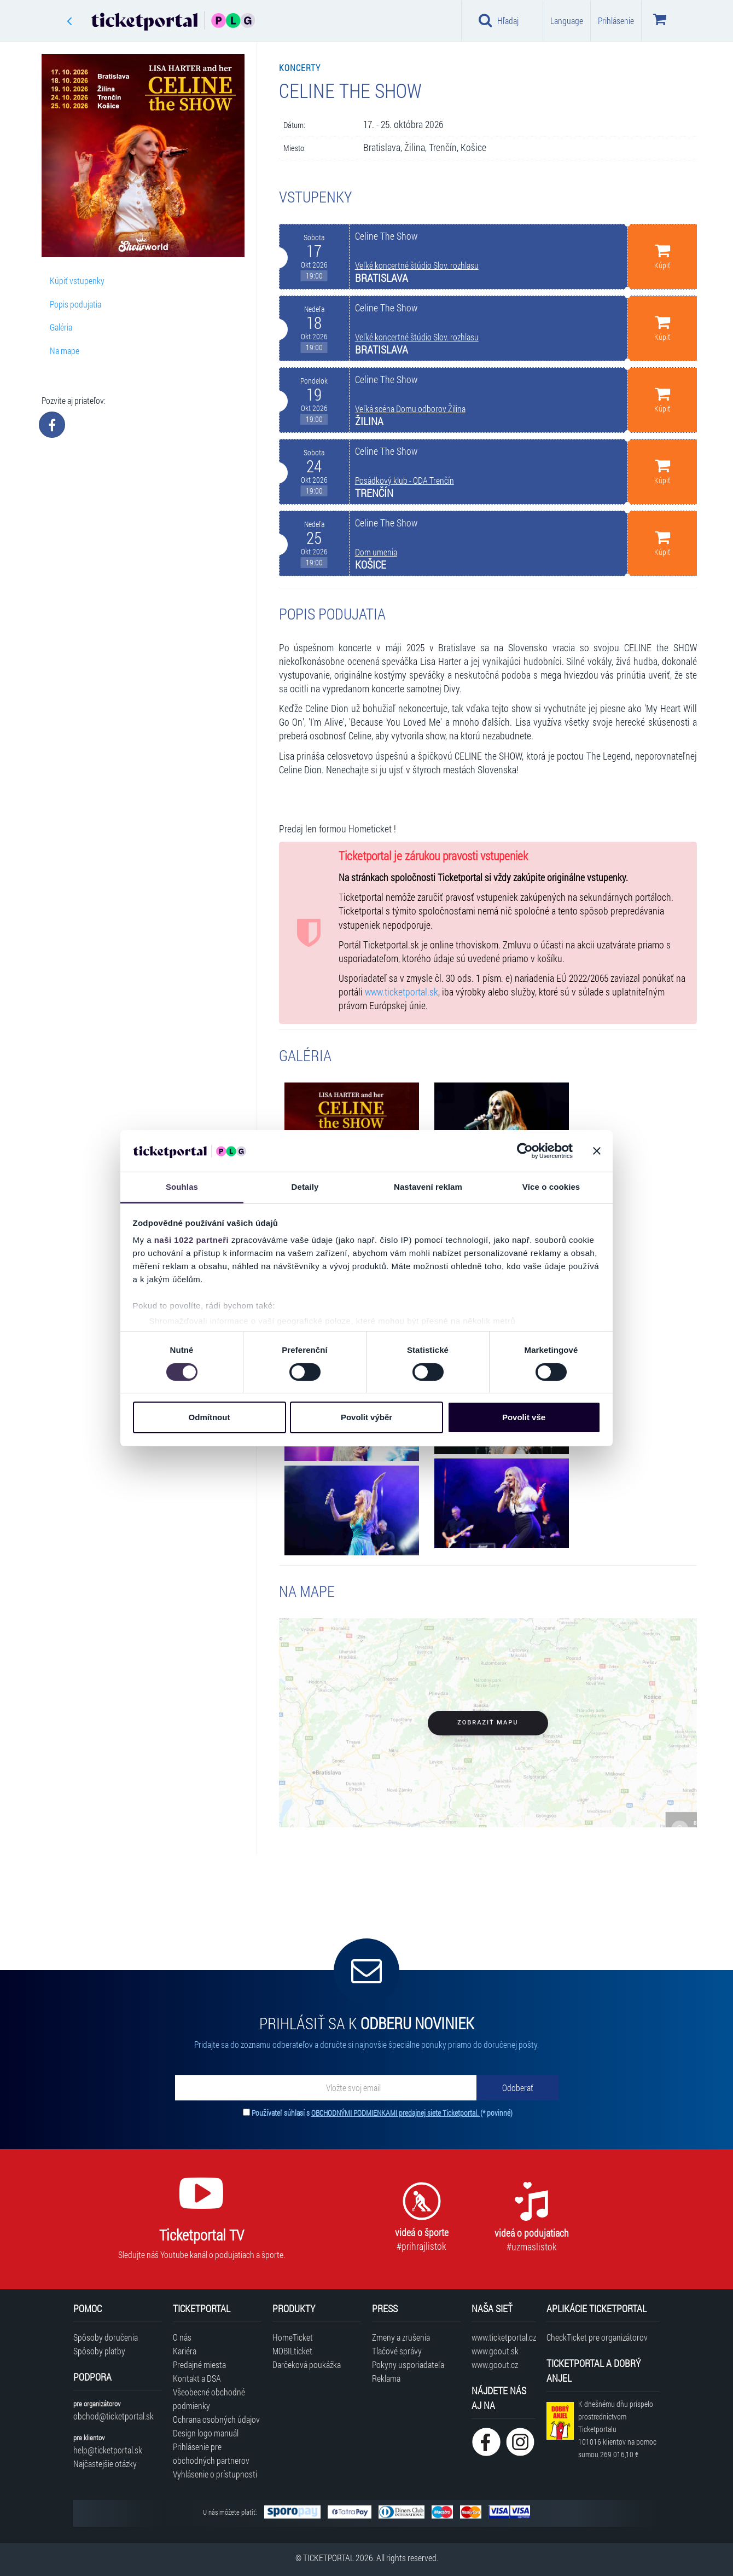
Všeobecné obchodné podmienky (209, 2398)
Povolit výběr (366, 1417)
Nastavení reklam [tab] (428, 1186)
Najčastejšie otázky (105, 2463)
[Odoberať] (517, 2087)
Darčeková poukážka (306, 2364)
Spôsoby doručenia (105, 2337)
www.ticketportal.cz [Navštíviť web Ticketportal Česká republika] (504, 2337)
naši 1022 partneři (191, 1239)
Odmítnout (209, 1417)
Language (566, 20)
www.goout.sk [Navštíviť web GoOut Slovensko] (495, 2351)
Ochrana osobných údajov (216, 2419)
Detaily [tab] (305, 1186)
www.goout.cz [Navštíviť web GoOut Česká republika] (495, 2364)
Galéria (61, 327)
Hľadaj (499, 20)
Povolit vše (523, 1417)
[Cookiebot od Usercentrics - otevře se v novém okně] (525, 1151)
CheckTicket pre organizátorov (597, 2337)
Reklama (386, 2378)
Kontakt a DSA (197, 2378)
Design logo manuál (205, 2433)
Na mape (64, 350)
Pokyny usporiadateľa (408, 2364)
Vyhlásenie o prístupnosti (215, 2474)
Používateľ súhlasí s (382, 2113)
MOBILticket (292, 2351)
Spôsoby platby (99, 2351)
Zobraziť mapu (487, 1722)
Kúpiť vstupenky (77, 280)
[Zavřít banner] (597, 1151)
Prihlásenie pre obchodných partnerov (211, 2453)
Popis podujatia (75, 304)
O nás (182, 2337)
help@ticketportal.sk (107, 2450)
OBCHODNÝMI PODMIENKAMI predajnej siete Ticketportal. (395, 2113)
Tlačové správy (397, 2351)
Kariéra (184, 2351)
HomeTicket (292, 2337)
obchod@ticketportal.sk (113, 2416)
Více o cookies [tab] (551, 1186)
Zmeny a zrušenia (401, 2337)
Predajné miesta (199, 2364)
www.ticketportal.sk (401, 992)
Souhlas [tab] (182, 1186)
